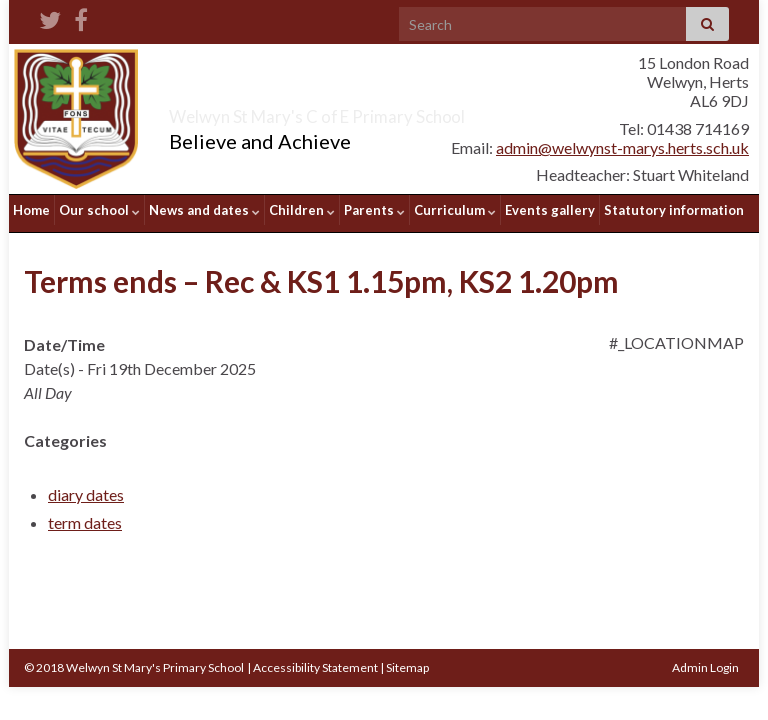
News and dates (204, 210)
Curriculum (455, 210)
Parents (374, 210)
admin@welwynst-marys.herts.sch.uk (622, 147)
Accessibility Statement (315, 660)
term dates (85, 515)
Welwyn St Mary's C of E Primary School (395, 112)
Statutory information (674, 210)
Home (31, 210)
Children (302, 210)
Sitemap (407, 660)
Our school (99, 210)
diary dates (86, 487)
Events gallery (550, 210)
